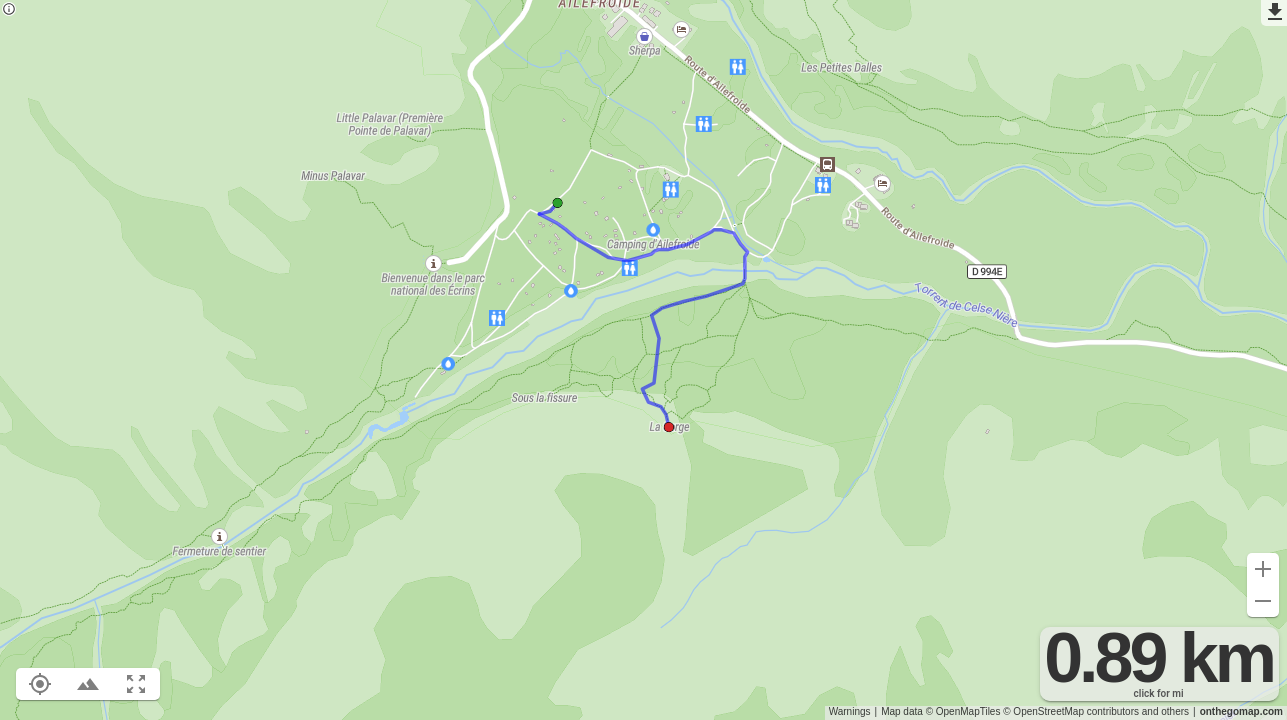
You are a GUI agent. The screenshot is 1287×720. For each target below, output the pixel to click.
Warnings (850, 711)
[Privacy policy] (9, 10)
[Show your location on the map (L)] (40, 684)
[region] (643, 360)
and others (1165, 711)
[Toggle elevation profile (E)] (88, 684)
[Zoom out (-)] (1263, 601)
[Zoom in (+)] (1263, 569)
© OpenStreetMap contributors (1071, 711)
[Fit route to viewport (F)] (136, 684)
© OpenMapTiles (963, 711)
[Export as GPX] (1274, 13)
